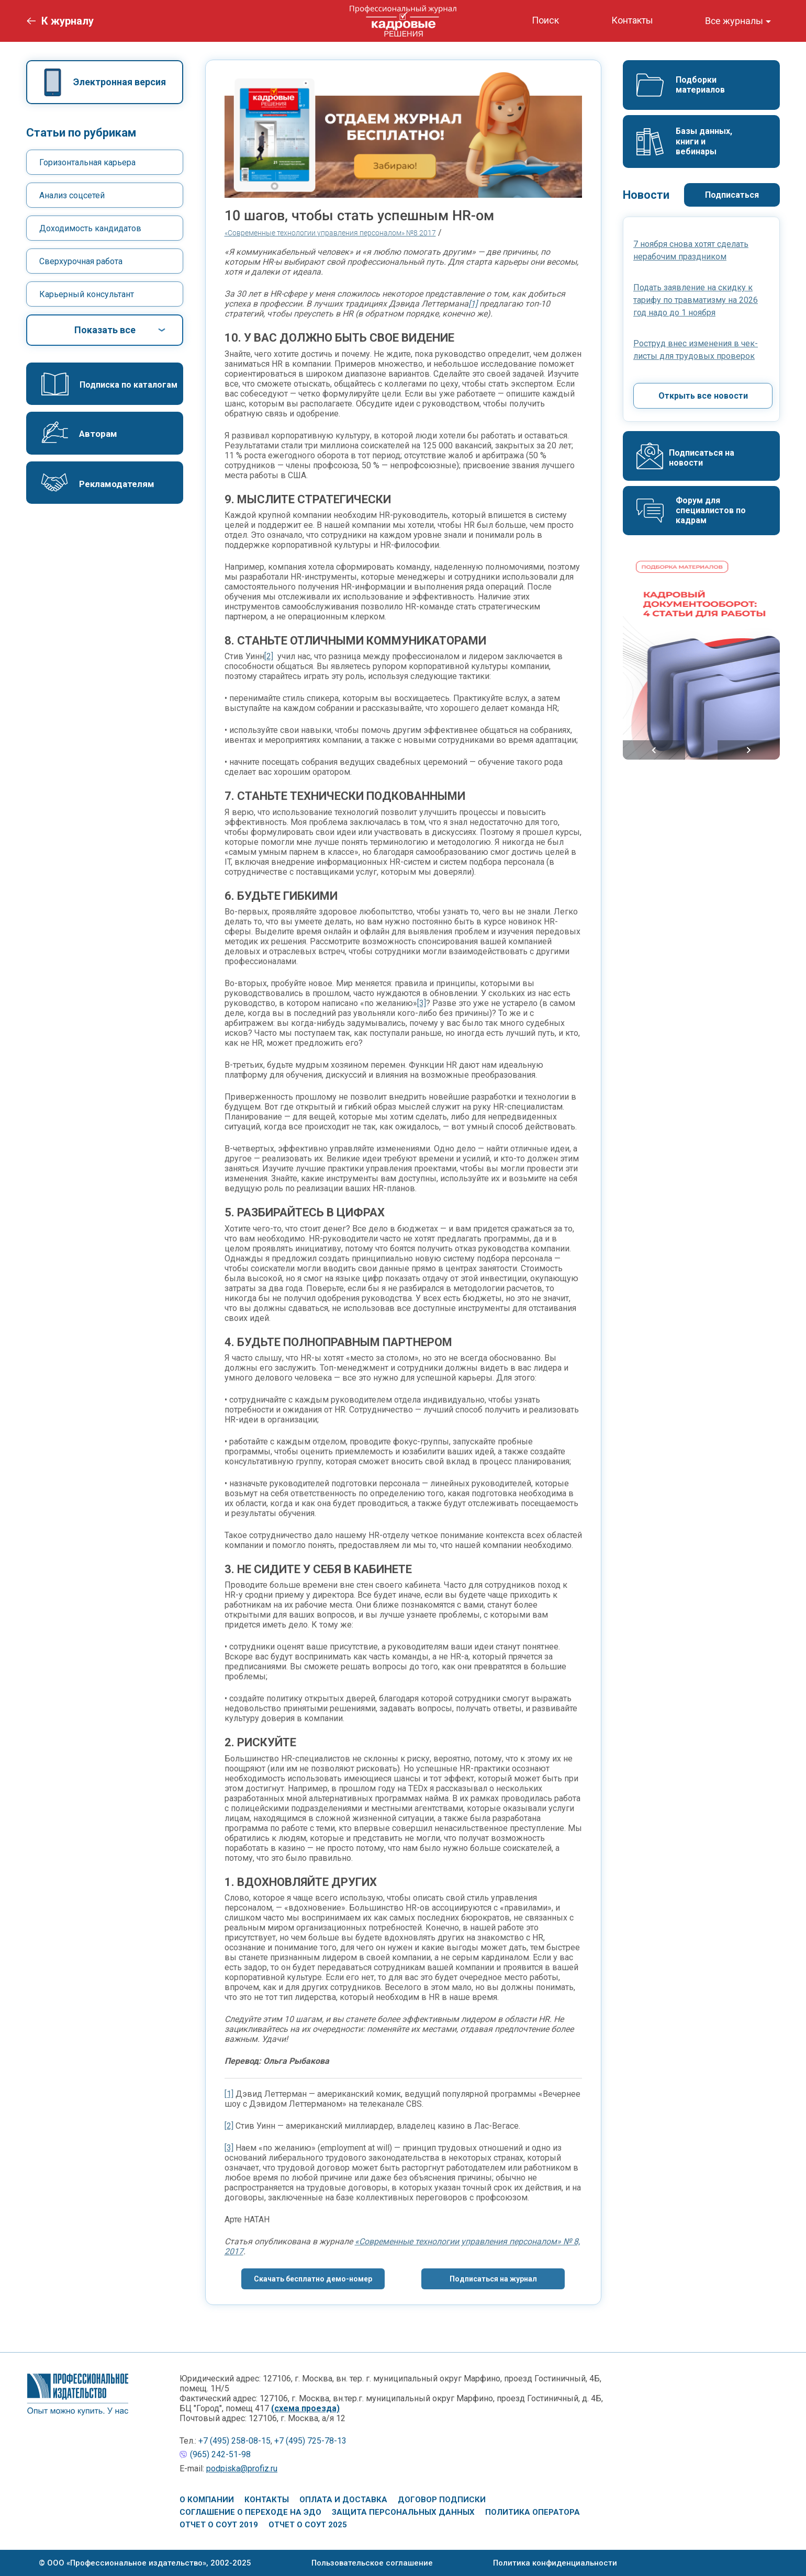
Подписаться (732, 195)
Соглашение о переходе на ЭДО (250, 2512)
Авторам (98, 433)
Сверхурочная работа (80, 261)
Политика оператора (532, 2512)
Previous (654, 750)
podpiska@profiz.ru (241, 2468)
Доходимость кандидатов (90, 228)
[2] (268, 656)
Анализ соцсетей (72, 195)
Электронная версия (119, 81)
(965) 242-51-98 (220, 2454)
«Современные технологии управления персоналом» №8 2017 (330, 233)
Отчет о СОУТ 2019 (219, 2524)
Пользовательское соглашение (372, 2563)
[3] (421, 1003)
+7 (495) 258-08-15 (234, 2441)
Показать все (105, 329)
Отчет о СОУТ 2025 (307, 2524)
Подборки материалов (700, 85)
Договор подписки (442, 2499)
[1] (472, 304)
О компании (207, 2499)
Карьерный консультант (86, 294)
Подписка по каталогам (128, 385)
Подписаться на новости (702, 458)
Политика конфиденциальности (555, 2563)
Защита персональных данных (403, 2512)
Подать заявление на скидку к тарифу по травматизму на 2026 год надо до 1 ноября (695, 300)
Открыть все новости (703, 396)
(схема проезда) (305, 2408)
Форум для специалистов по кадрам (712, 510)
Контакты (266, 2499)
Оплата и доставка (343, 2499)
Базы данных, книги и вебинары (705, 141)
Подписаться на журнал (493, 2279)
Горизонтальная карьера (87, 162)
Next (749, 750)
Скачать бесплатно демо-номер (313, 2279)
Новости (646, 194)
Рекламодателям (116, 484)
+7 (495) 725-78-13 (310, 2441)
